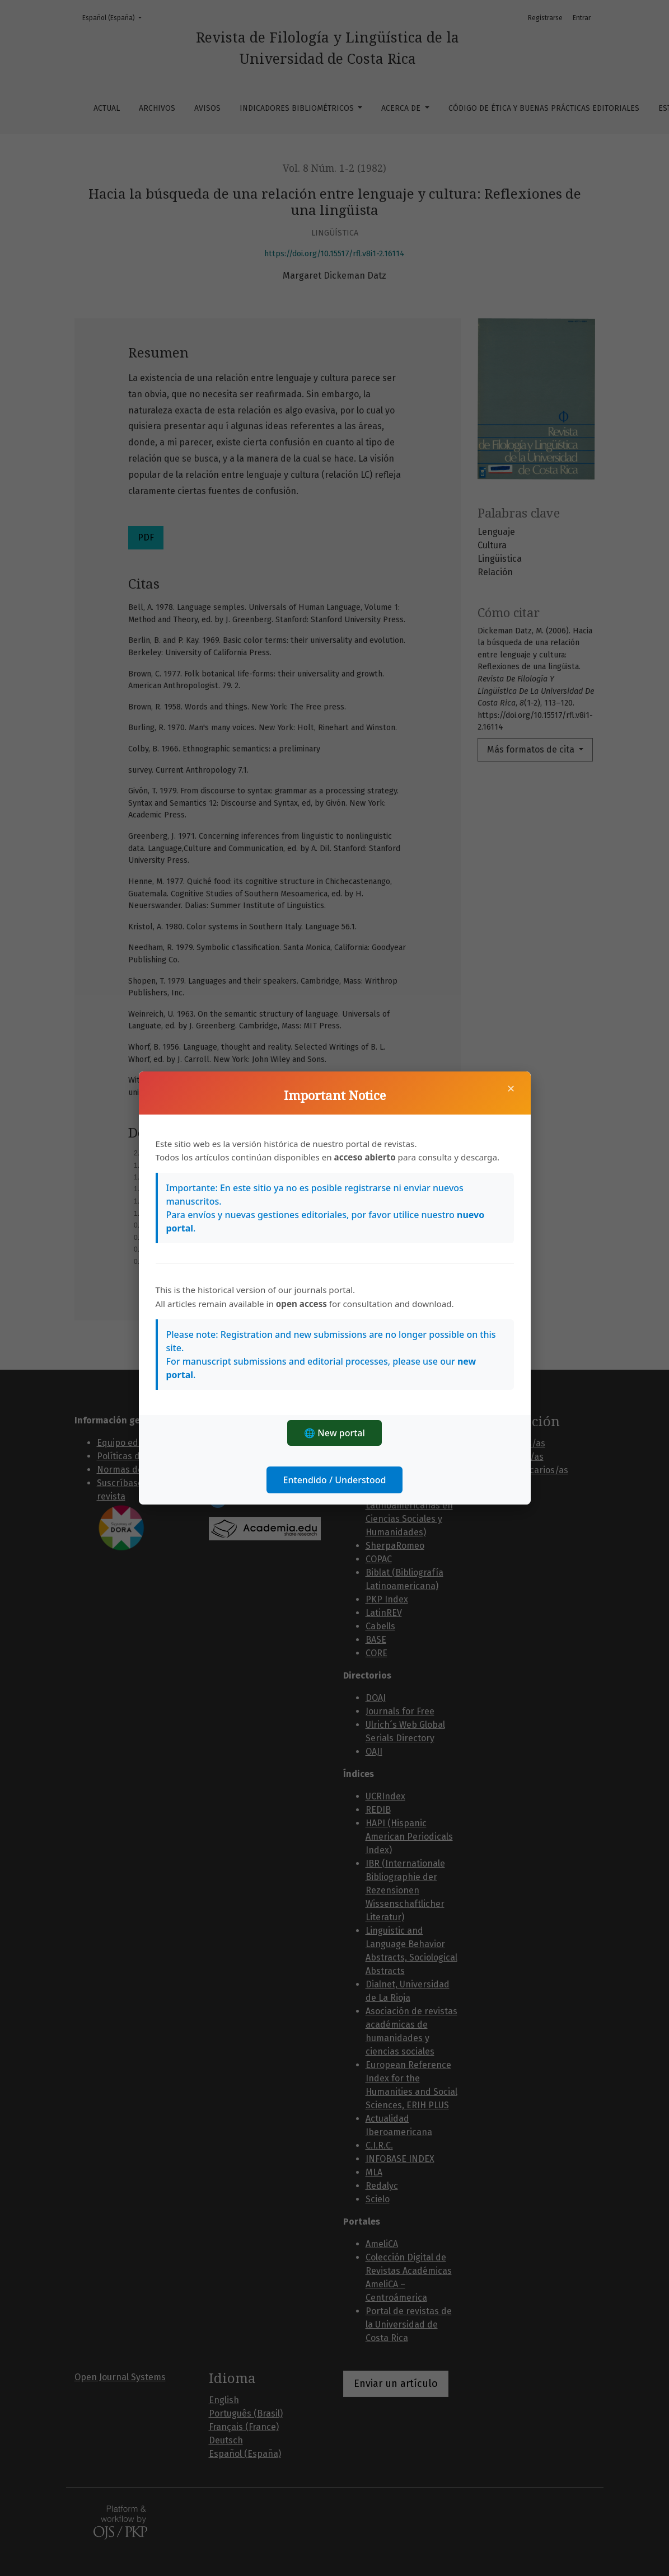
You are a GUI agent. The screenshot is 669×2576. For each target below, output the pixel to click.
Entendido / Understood (334, 1480)
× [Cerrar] (511, 1088)
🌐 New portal (334, 1433)
